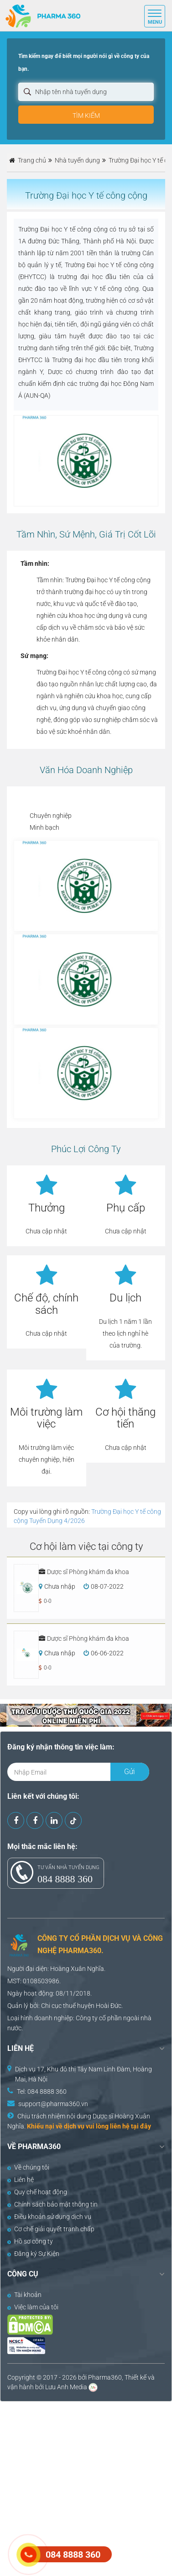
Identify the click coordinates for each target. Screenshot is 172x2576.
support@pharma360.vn (53, 2103)
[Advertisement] (86, 2488)
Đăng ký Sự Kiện (33, 2253)
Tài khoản (24, 2294)
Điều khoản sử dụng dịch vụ (49, 2216)
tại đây (141, 2126)
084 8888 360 (65, 1879)
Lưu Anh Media (66, 2387)
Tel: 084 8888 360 (42, 2091)
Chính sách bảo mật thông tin (52, 2204)
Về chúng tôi (28, 2167)
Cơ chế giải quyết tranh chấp (50, 2229)
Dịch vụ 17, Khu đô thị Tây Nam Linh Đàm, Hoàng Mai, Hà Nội (83, 2074)
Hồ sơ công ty (30, 2241)
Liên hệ (20, 2179)
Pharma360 (105, 2377)
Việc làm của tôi (32, 2307)
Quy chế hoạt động (37, 2192)
